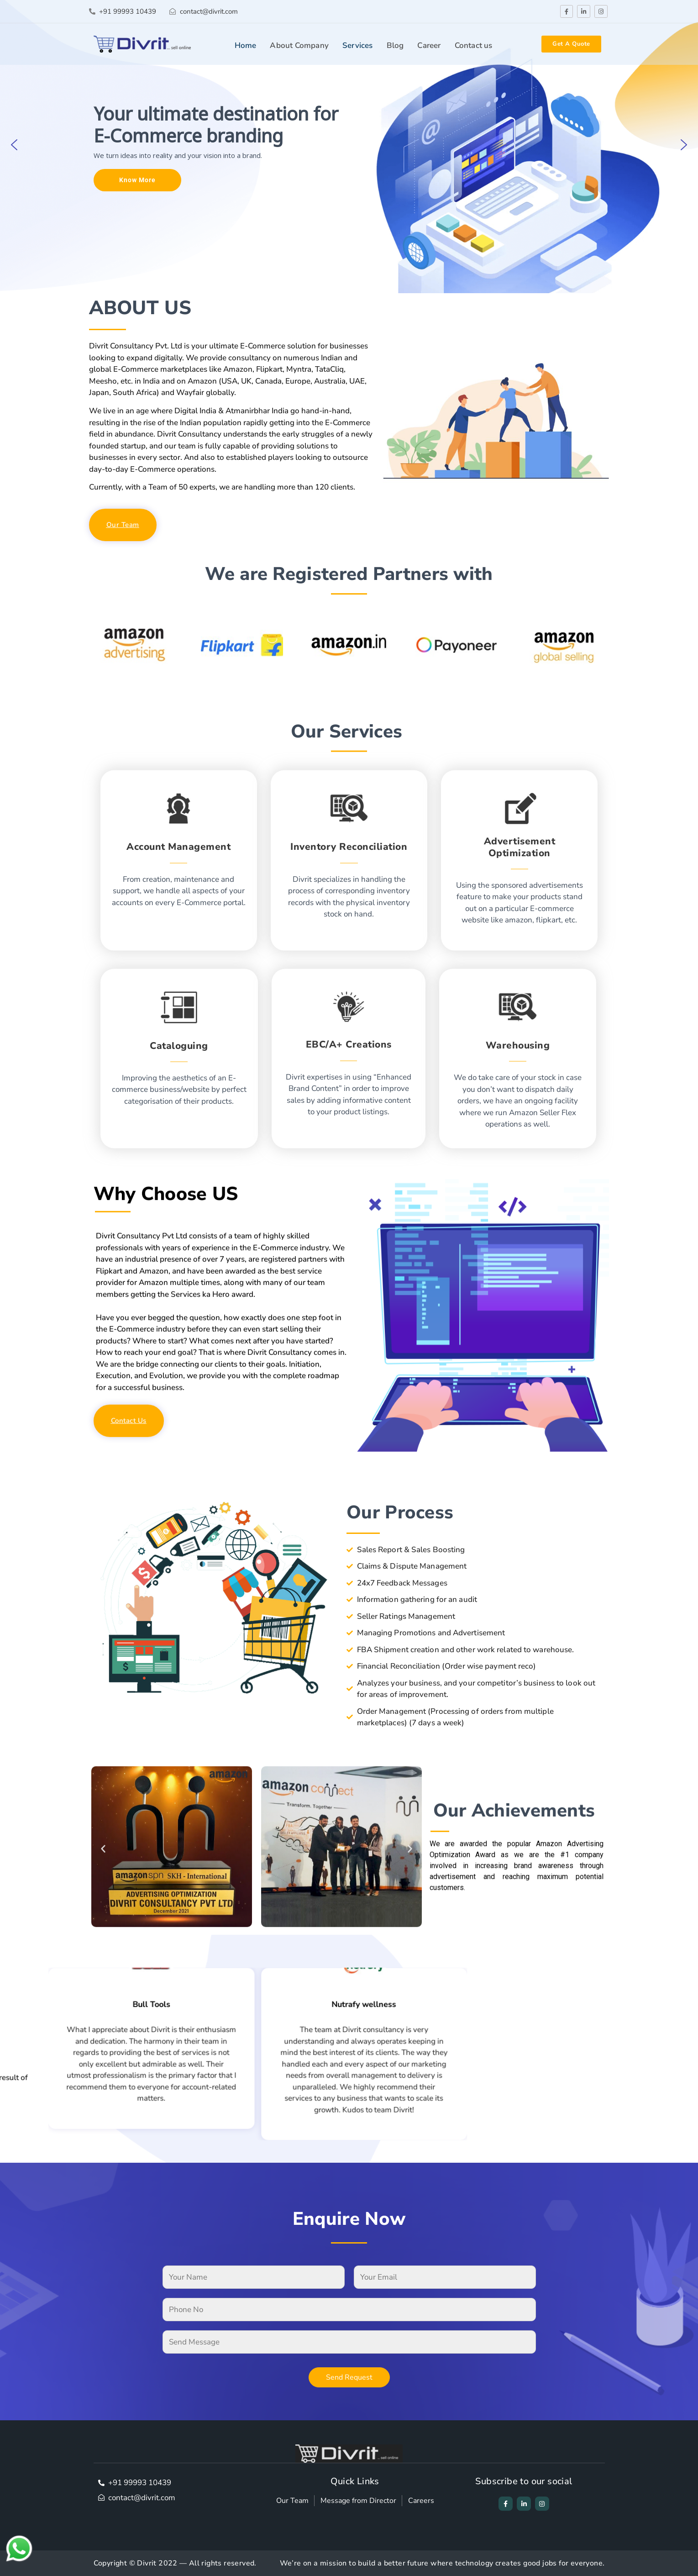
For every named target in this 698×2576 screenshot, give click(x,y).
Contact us (474, 45)
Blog (395, 45)
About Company (299, 45)
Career (429, 45)
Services (357, 45)
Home (246, 45)
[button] (14, 144)
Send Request (349, 2377)
